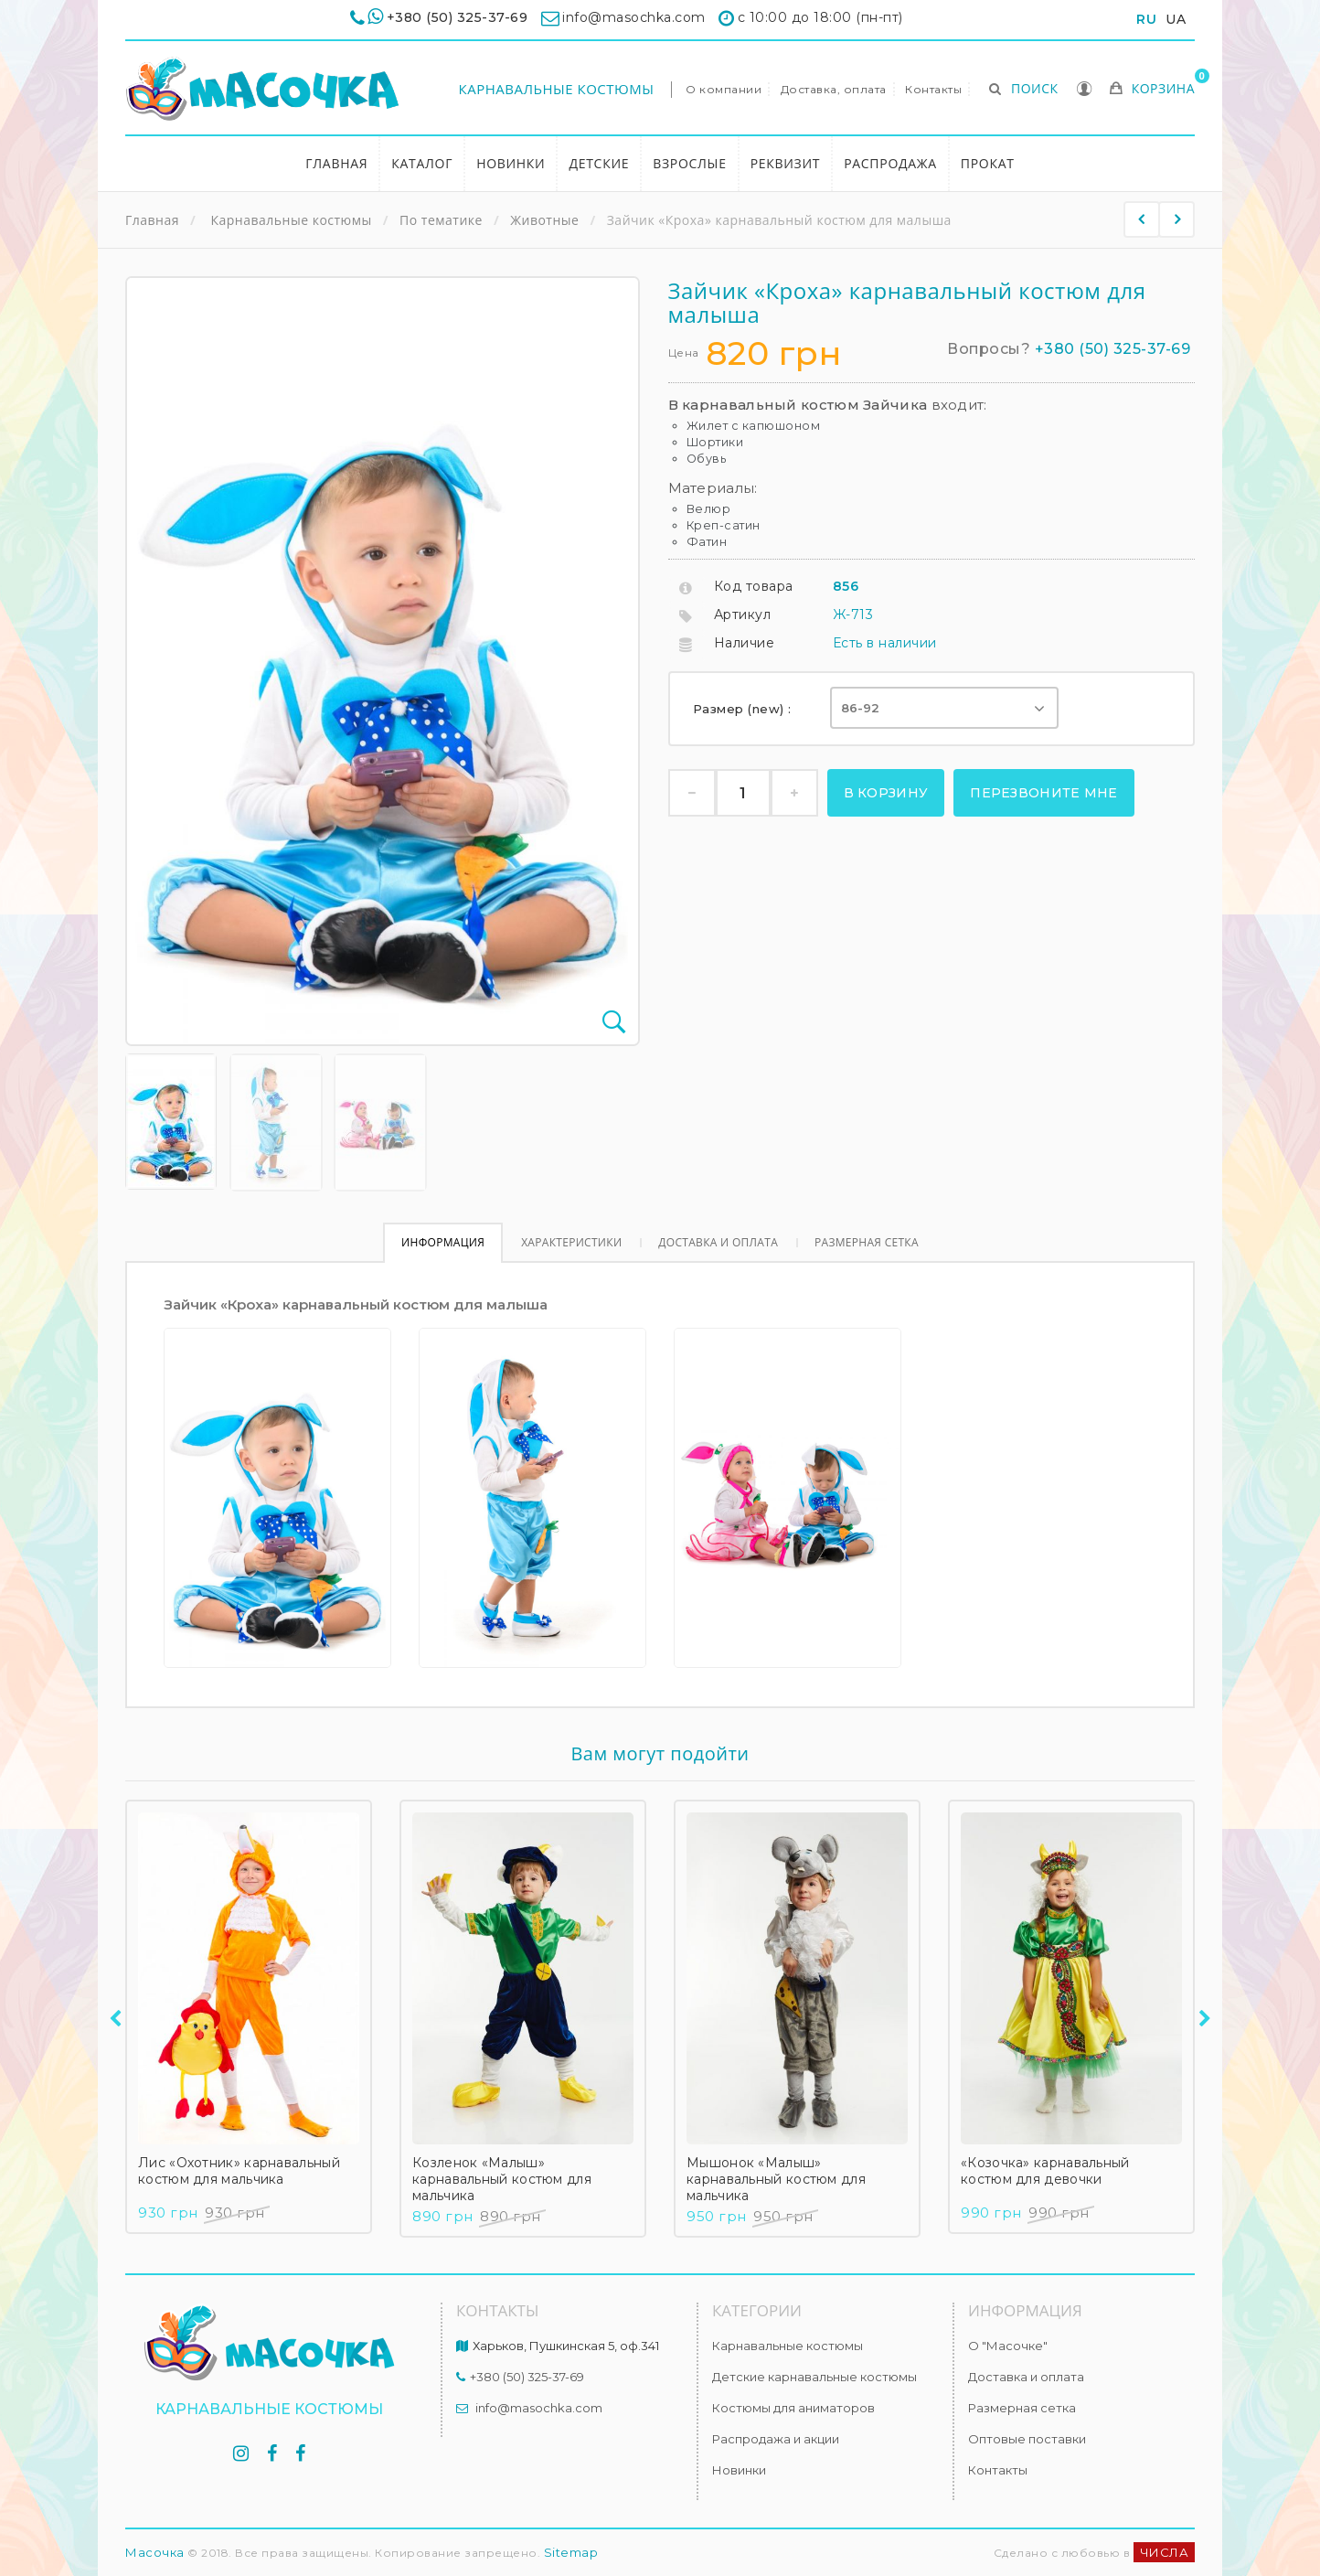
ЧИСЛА (1164, 2552)
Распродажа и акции (775, 2439)
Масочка (155, 2552)
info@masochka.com (538, 2407)
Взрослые (689, 163)
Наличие (744, 643)
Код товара (753, 586)
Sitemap (571, 2552)
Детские (599, 163)
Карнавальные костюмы (557, 89)
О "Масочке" (1008, 2345)
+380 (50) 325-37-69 (457, 17)
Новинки (510, 163)
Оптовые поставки (1027, 2439)
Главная (336, 163)
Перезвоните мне (1044, 793)
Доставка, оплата (834, 89)
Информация (442, 1242)
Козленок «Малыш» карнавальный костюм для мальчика (501, 2179)
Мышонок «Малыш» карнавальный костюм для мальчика (776, 2179)
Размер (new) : (744, 708)
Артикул (743, 614)
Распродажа (890, 163)
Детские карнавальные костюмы (814, 2376)
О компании (723, 89)
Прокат (988, 163)
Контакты (933, 89)
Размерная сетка (866, 1242)
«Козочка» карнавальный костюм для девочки (1045, 2170)
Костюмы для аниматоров (793, 2407)
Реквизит (785, 163)
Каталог (421, 163)
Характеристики (571, 1242)
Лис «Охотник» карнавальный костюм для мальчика (239, 2170)
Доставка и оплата (718, 1242)
